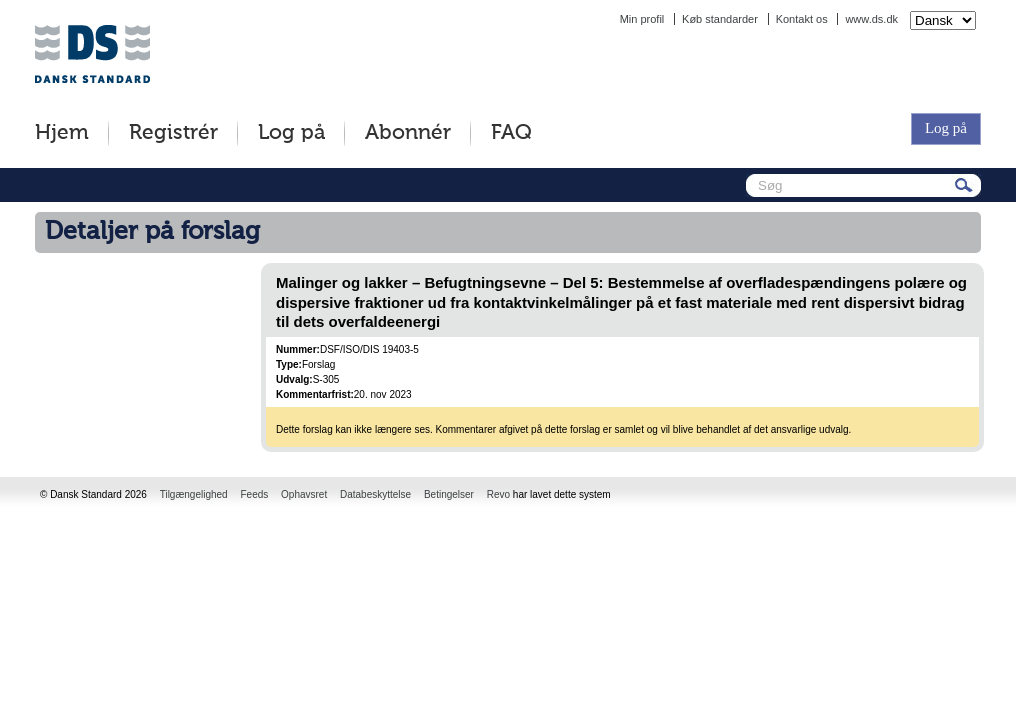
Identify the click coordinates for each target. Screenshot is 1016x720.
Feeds (254, 494)
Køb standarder (720, 19)
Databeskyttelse (375, 494)
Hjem (62, 133)
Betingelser (449, 494)
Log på (291, 133)
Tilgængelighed (194, 494)
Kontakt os (802, 19)
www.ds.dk (871, 19)
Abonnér (408, 133)
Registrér (173, 133)
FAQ (511, 133)
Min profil (642, 19)
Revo (498, 494)
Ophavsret (304, 494)
